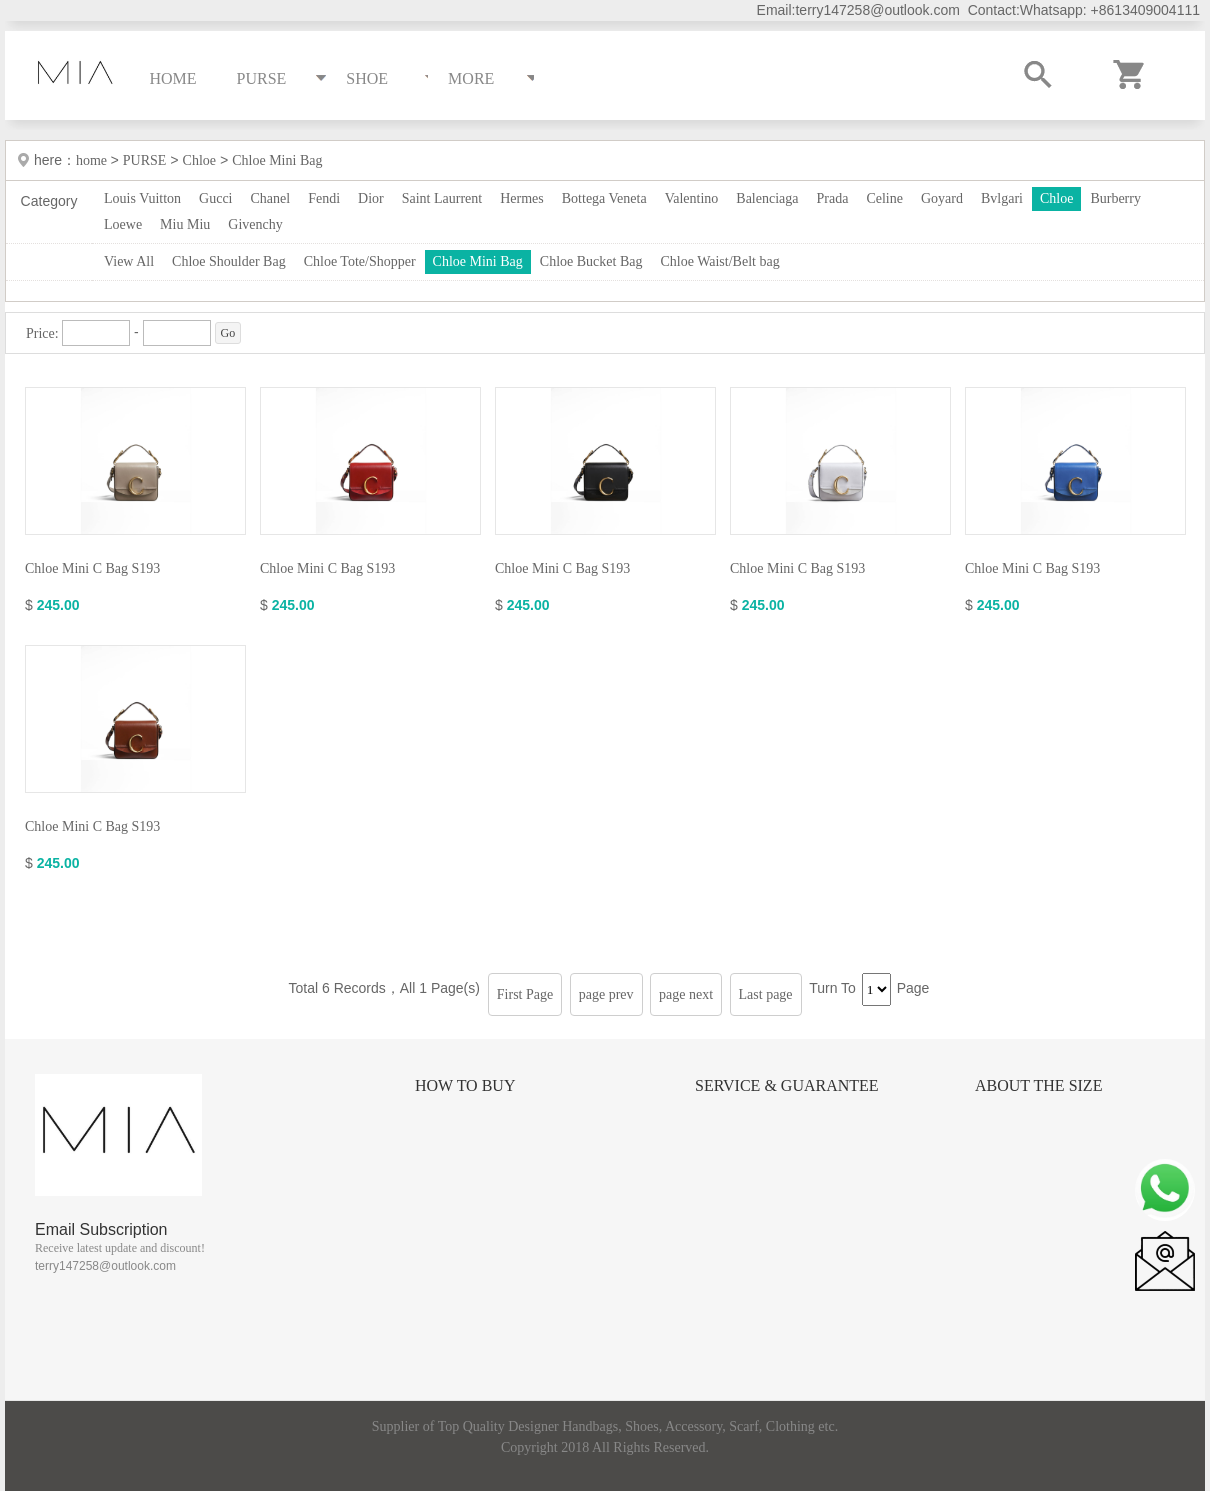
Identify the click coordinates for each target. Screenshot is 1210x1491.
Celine (884, 198)
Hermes (522, 198)
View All (129, 261)
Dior (371, 198)
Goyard (942, 198)
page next (686, 994)
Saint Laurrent (442, 198)
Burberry (1115, 198)
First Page (525, 994)
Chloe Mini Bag (277, 160)
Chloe (199, 160)
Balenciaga (767, 198)
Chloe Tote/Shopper (360, 261)
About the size (1038, 1085)
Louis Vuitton (142, 198)
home (93, 160)
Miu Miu (185, 224)
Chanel (271, 198)
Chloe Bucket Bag (591, 261)
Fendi (324, 198)
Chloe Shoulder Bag (229, 261)
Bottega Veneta (604, 198)
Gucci (215, 198)
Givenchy (255, 224)
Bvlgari (1002, 198)
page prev (606, 994)
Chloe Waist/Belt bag (719, 261)
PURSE (145, 160)
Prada (833, 198)
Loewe (123, 224)
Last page (766, 994)
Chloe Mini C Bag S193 (92, 568)
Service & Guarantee (787, 1085)
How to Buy (465, 1085)
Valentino (692, 198)
